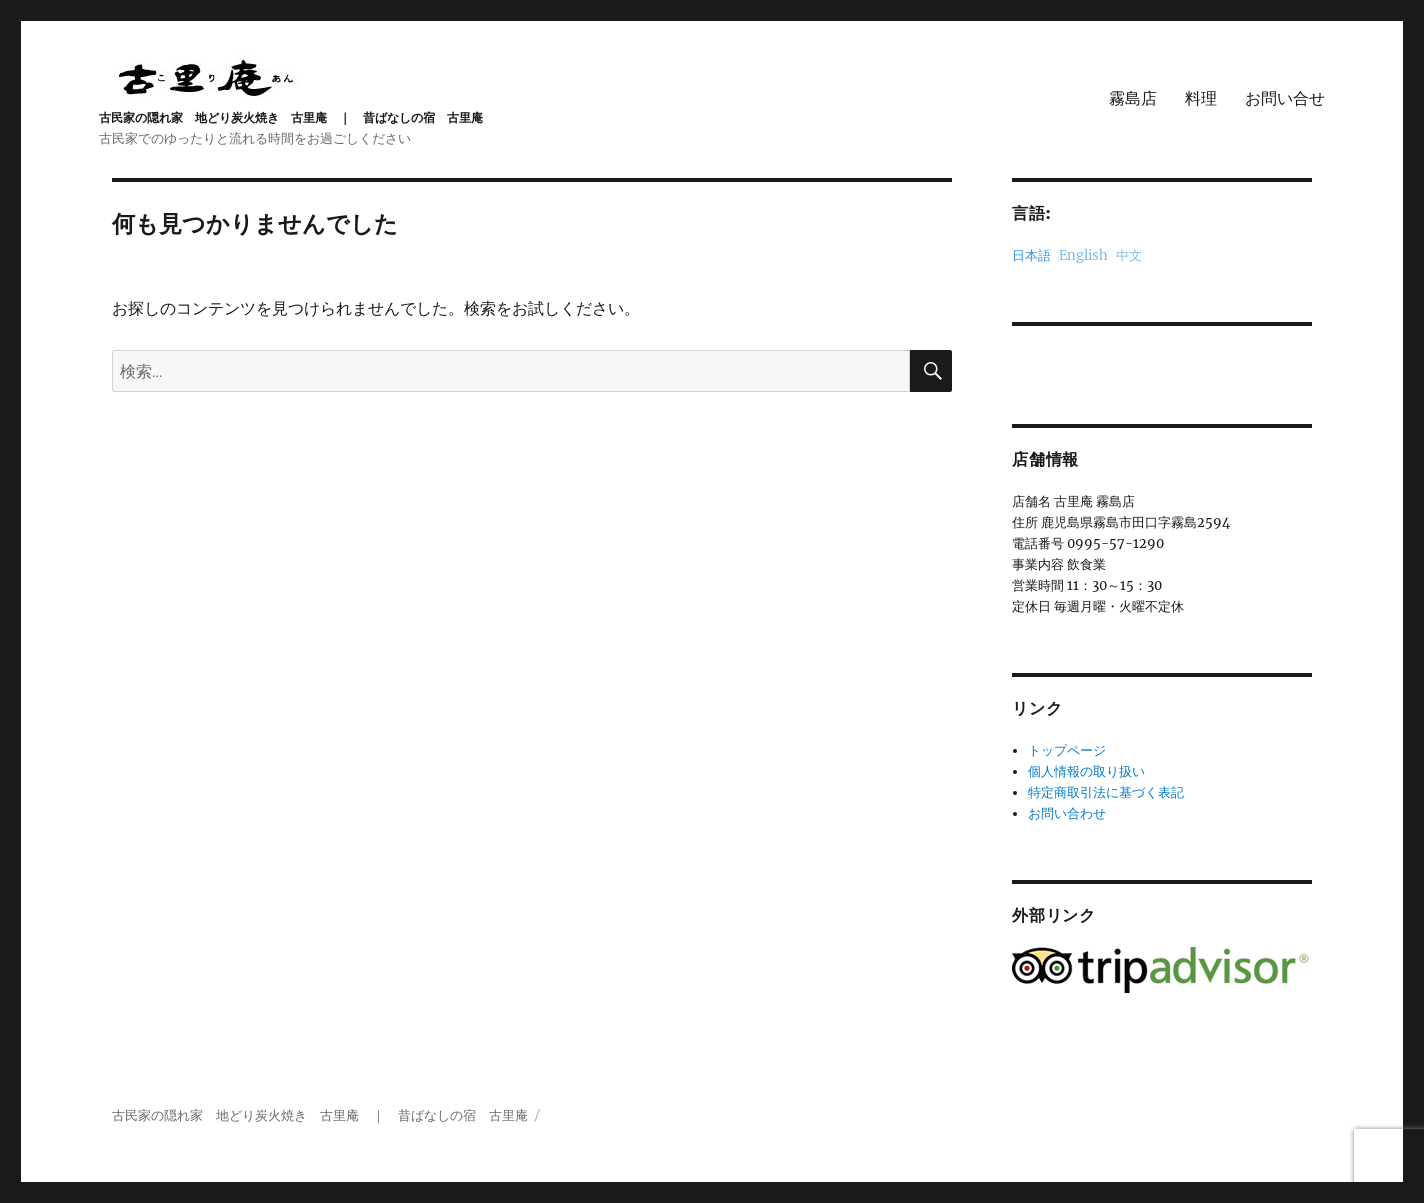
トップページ (1067, 750)
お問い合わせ (1067, 813)
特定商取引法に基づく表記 (1106, 792)
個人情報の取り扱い (1086, 771)
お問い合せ (1285, 98)
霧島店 (1133, 98)
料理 (1201, 98)
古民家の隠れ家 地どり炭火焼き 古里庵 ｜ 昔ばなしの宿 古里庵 (291, 117)
